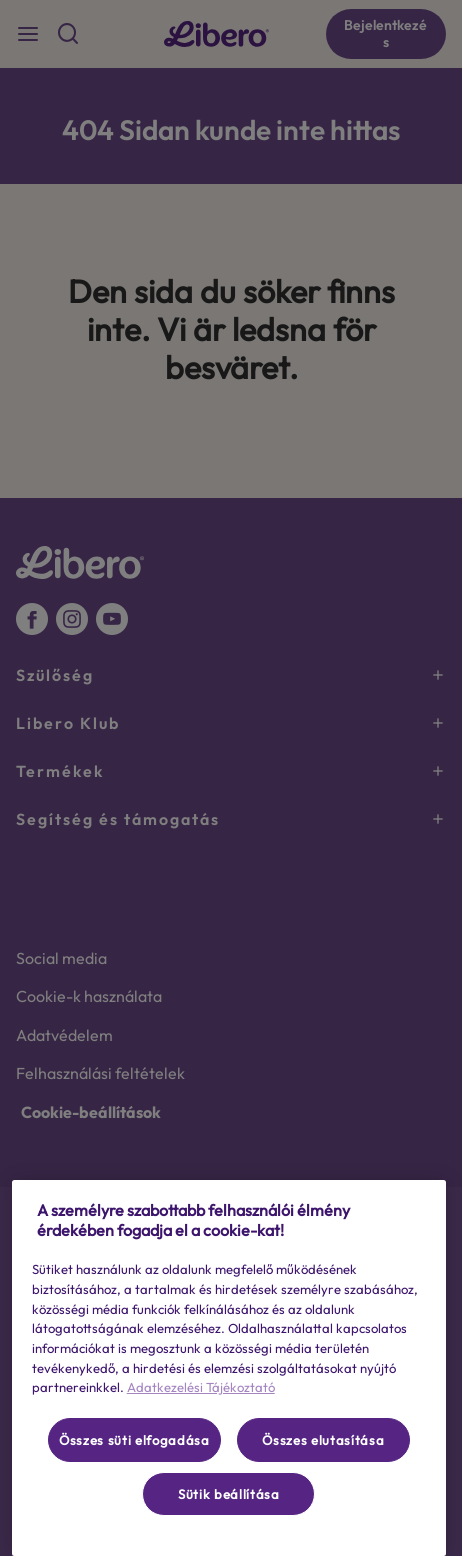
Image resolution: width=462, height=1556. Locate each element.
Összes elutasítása (323, 1440)
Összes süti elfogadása (134, 1440)
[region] (229, 1368)
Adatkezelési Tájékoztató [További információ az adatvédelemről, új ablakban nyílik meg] (201, 1387)
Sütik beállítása (229, 1494)
